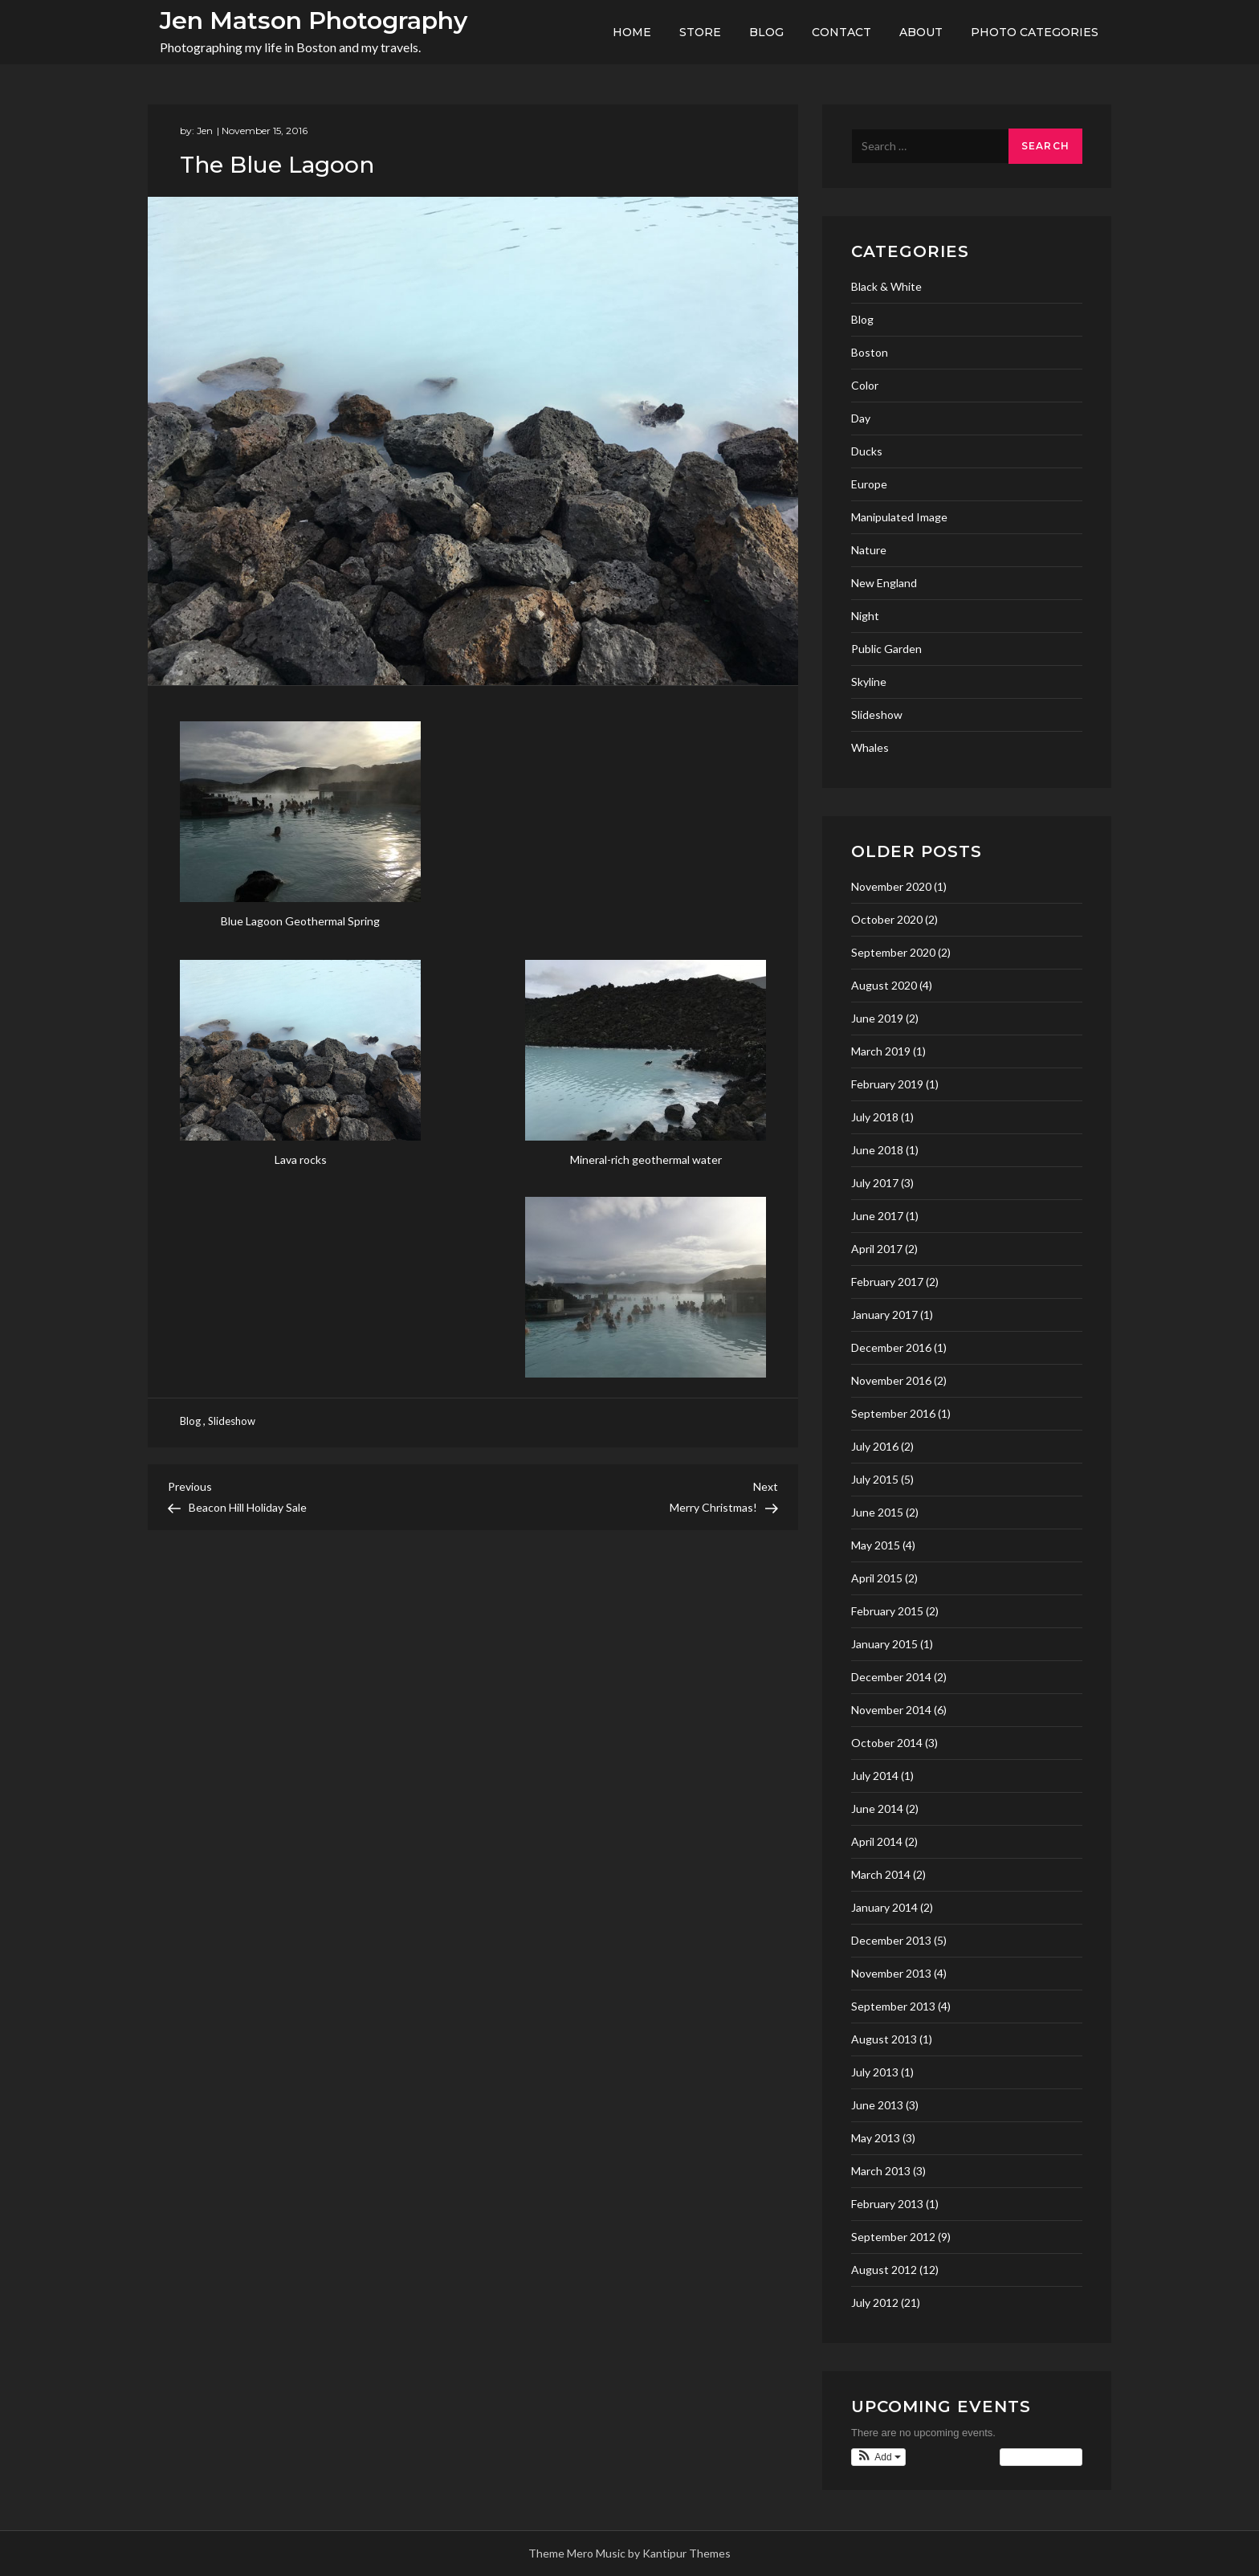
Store (700, 32)
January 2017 (884, 1314)
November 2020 (891, 886)
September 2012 (893, 2236)
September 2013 (893, 2006)
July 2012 (874, 2302)
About (921, 32)
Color (864, 385)
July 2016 (874, 1446)
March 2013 (881, 2171)
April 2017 (876, 1248)
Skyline (868, 681)
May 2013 (875, 2138)
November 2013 (891, 1973)
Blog (766, 32)
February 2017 (887, 1281)
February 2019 (887, 1084)
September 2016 (893, 1413)
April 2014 (876, 1841)
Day (860, 418)
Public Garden (886, 648)
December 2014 (891, 1677)
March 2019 (881, 1051)
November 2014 (891, 1710)
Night (865, 616)
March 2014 (881, 1874)
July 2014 (874, 1775)
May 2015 (875, 1545)
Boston (869, 352)
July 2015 (874, 1479)
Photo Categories (1034, 32)
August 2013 (884, 2039)
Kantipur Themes (686, 2553)
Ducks (866, 451)
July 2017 (874, 1183)
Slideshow (231, 1421)
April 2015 (876, 1578)
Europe (869, 484)
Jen (205, 131)
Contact (841, 32)
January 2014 (884, 1907)
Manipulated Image (899, 517)
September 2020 (893, 952)
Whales (870, 747)
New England (884, 583)
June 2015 (877, 1512)
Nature (868, 550)
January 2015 (884, 1644)
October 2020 (887, 919)
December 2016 (891, 1347)
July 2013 (874, 2072)
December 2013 (891, 1940)
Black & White (886, 286)
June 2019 (877, 1018)
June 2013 (877, 2105)
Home (632, 32)
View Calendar (1041, 2457)
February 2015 (887, 1611)
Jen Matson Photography (313, 20)
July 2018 (874, 1117)
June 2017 (877, 1216)
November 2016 (891, 1380)
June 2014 (877, 1808)
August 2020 (884, 985)
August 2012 (884, 2269)
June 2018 (877, 1150)
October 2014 (887, 1742)
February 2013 (887, 2204)
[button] (878, 2457)
